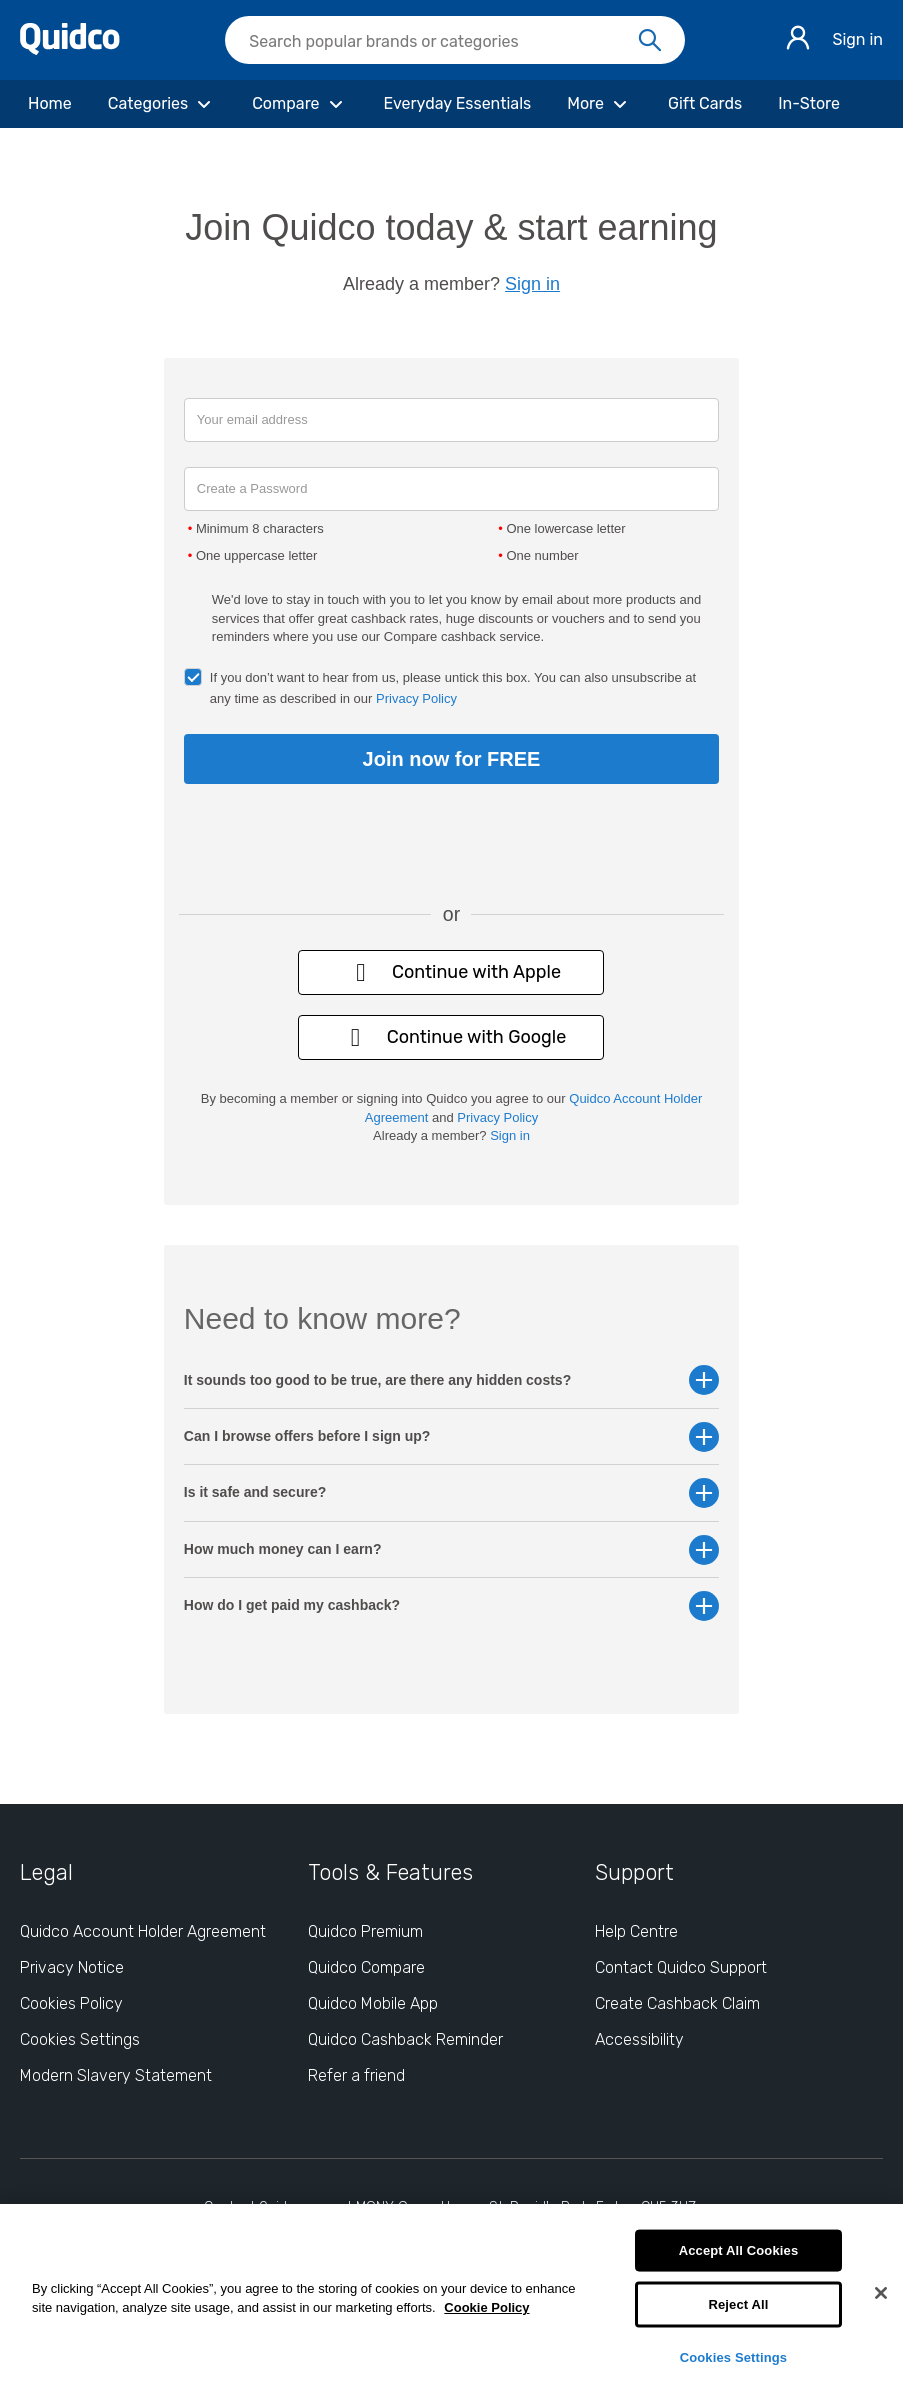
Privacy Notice (72, 1967)
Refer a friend (356, 2075)
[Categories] (162, 104)
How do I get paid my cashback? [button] (451, 1605)
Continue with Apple (451, 972)
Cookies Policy (71, 2003)
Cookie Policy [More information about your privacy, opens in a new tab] (486, 2307)
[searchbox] (455, 40)
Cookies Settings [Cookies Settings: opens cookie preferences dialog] (80, 2039)
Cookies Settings (734, 2356)
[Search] (650, 41)
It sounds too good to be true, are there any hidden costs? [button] (451, 1380)
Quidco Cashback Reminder (405, 2039)
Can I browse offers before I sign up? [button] (451, 1436)
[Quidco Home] (70, 49)
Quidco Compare (366, 1967)
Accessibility (639, 2039)
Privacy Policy (416, 698)
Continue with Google (452, 1037)
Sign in (857, 39)
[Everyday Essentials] (458, 104)
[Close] (881, 2293)
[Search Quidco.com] (443, 42)
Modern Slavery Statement (116, 2075)
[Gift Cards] (705, 104)
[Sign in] (798, 40)
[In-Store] (809, 104)
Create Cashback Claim (677, 2003)
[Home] (50, 104)
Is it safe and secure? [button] (451, 1492)
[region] (451, 2293)
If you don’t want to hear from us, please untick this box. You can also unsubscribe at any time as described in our (453, 688)
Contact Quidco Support (681, 1967)
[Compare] (299, 104)
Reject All (738, 2304)
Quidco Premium (365, 1931)
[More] (599, 104)
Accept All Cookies (739, 2250)
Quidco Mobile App (373, 2003)
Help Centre (636, 1931)
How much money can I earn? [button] (451, 1549)
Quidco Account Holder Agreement (143, 1931)
